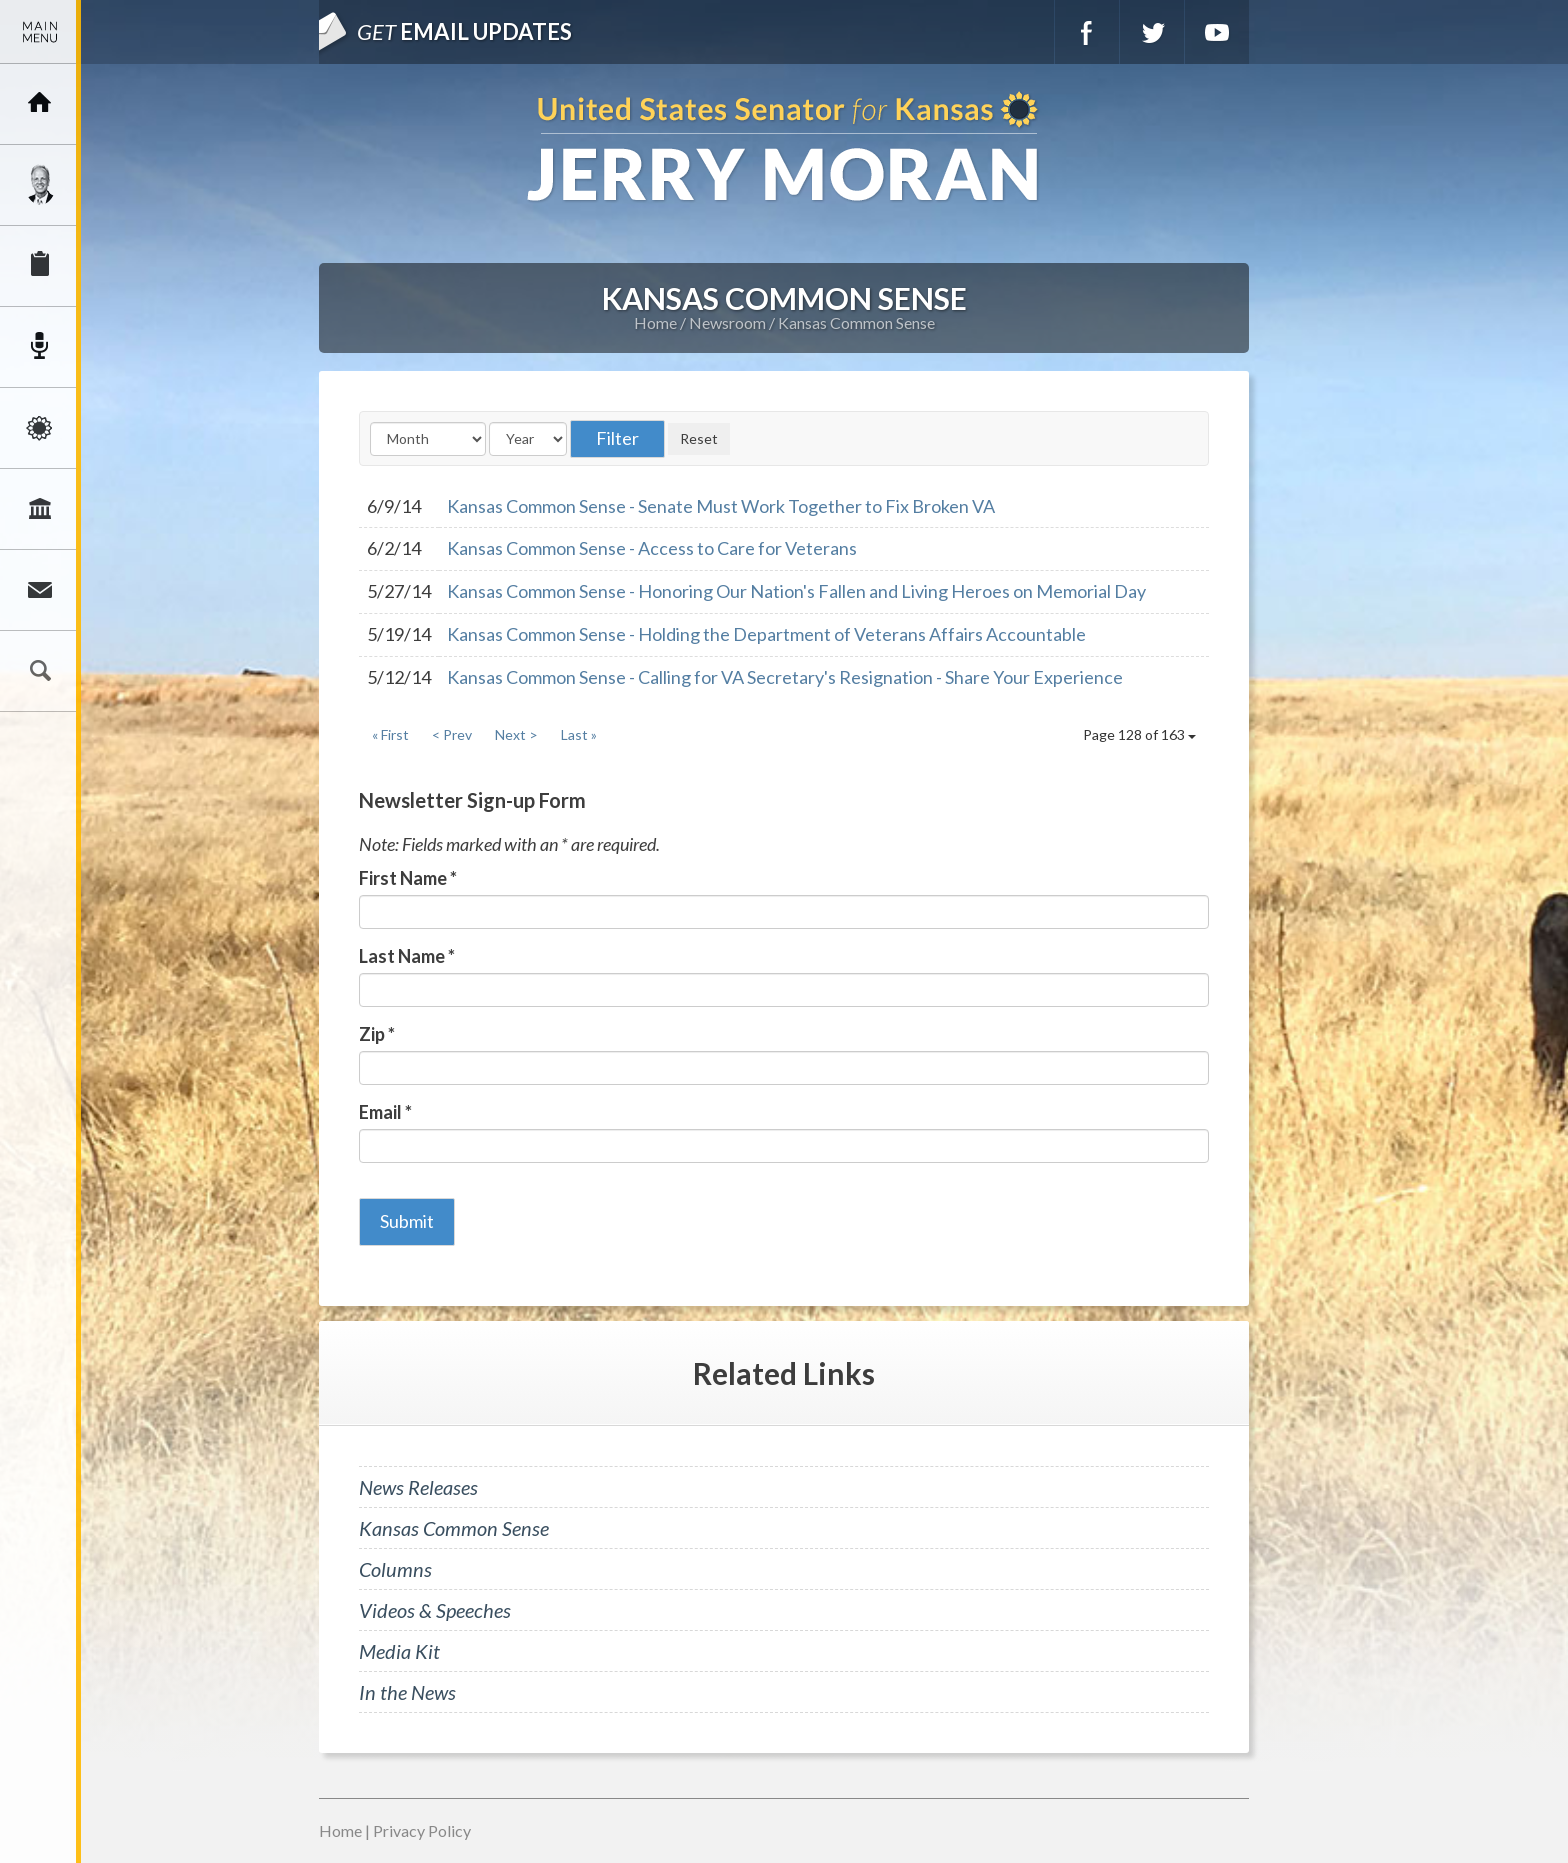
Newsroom (40, 347)
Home (655, 322)
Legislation (40, 509)
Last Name (407, 956)
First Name (408, 878)
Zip (377, 1034)
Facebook (1087, 32)
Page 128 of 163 (1139, 734)
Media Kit (399, 1651)
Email (385, 1112)
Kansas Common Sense (856, 322)
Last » (579, 734)
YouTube (1217, 32)
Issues (40, 428)
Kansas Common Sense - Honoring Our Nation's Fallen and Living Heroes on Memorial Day (796, 591)
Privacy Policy (422, 1830)
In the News (407, 1692)
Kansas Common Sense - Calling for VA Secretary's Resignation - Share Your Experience (785, 677)
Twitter (1152, 32)
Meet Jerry (40, 185)
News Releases (418, 1487)
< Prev (452, 734)
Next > (516, 734)
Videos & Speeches (435, 1610)
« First (390, 734)
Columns (395, 1569)
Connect (40, 590)
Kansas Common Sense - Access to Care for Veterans (652, 548)
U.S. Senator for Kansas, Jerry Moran (784, 148)
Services (40, 266)
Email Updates (464, 31)
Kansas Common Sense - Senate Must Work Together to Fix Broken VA (721, 506)
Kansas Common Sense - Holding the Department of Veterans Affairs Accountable (766, 634)
